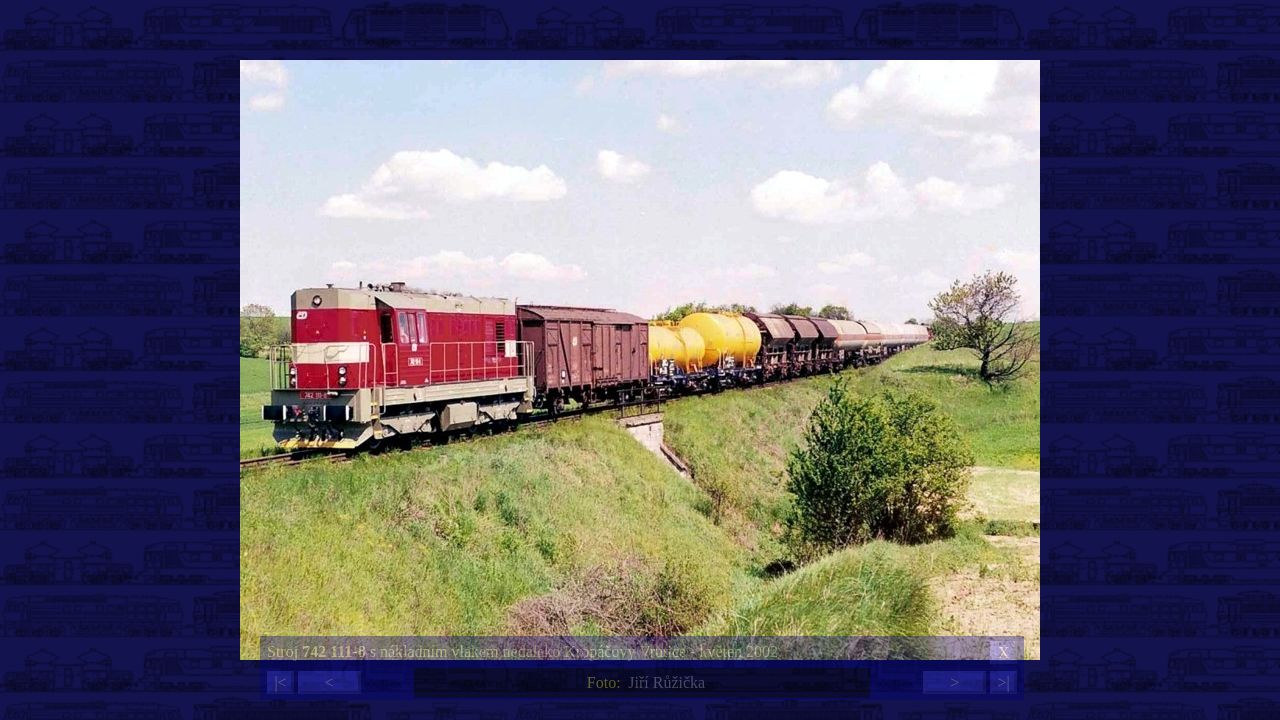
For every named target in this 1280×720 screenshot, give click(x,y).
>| (1003, 682)
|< (280, 682)
